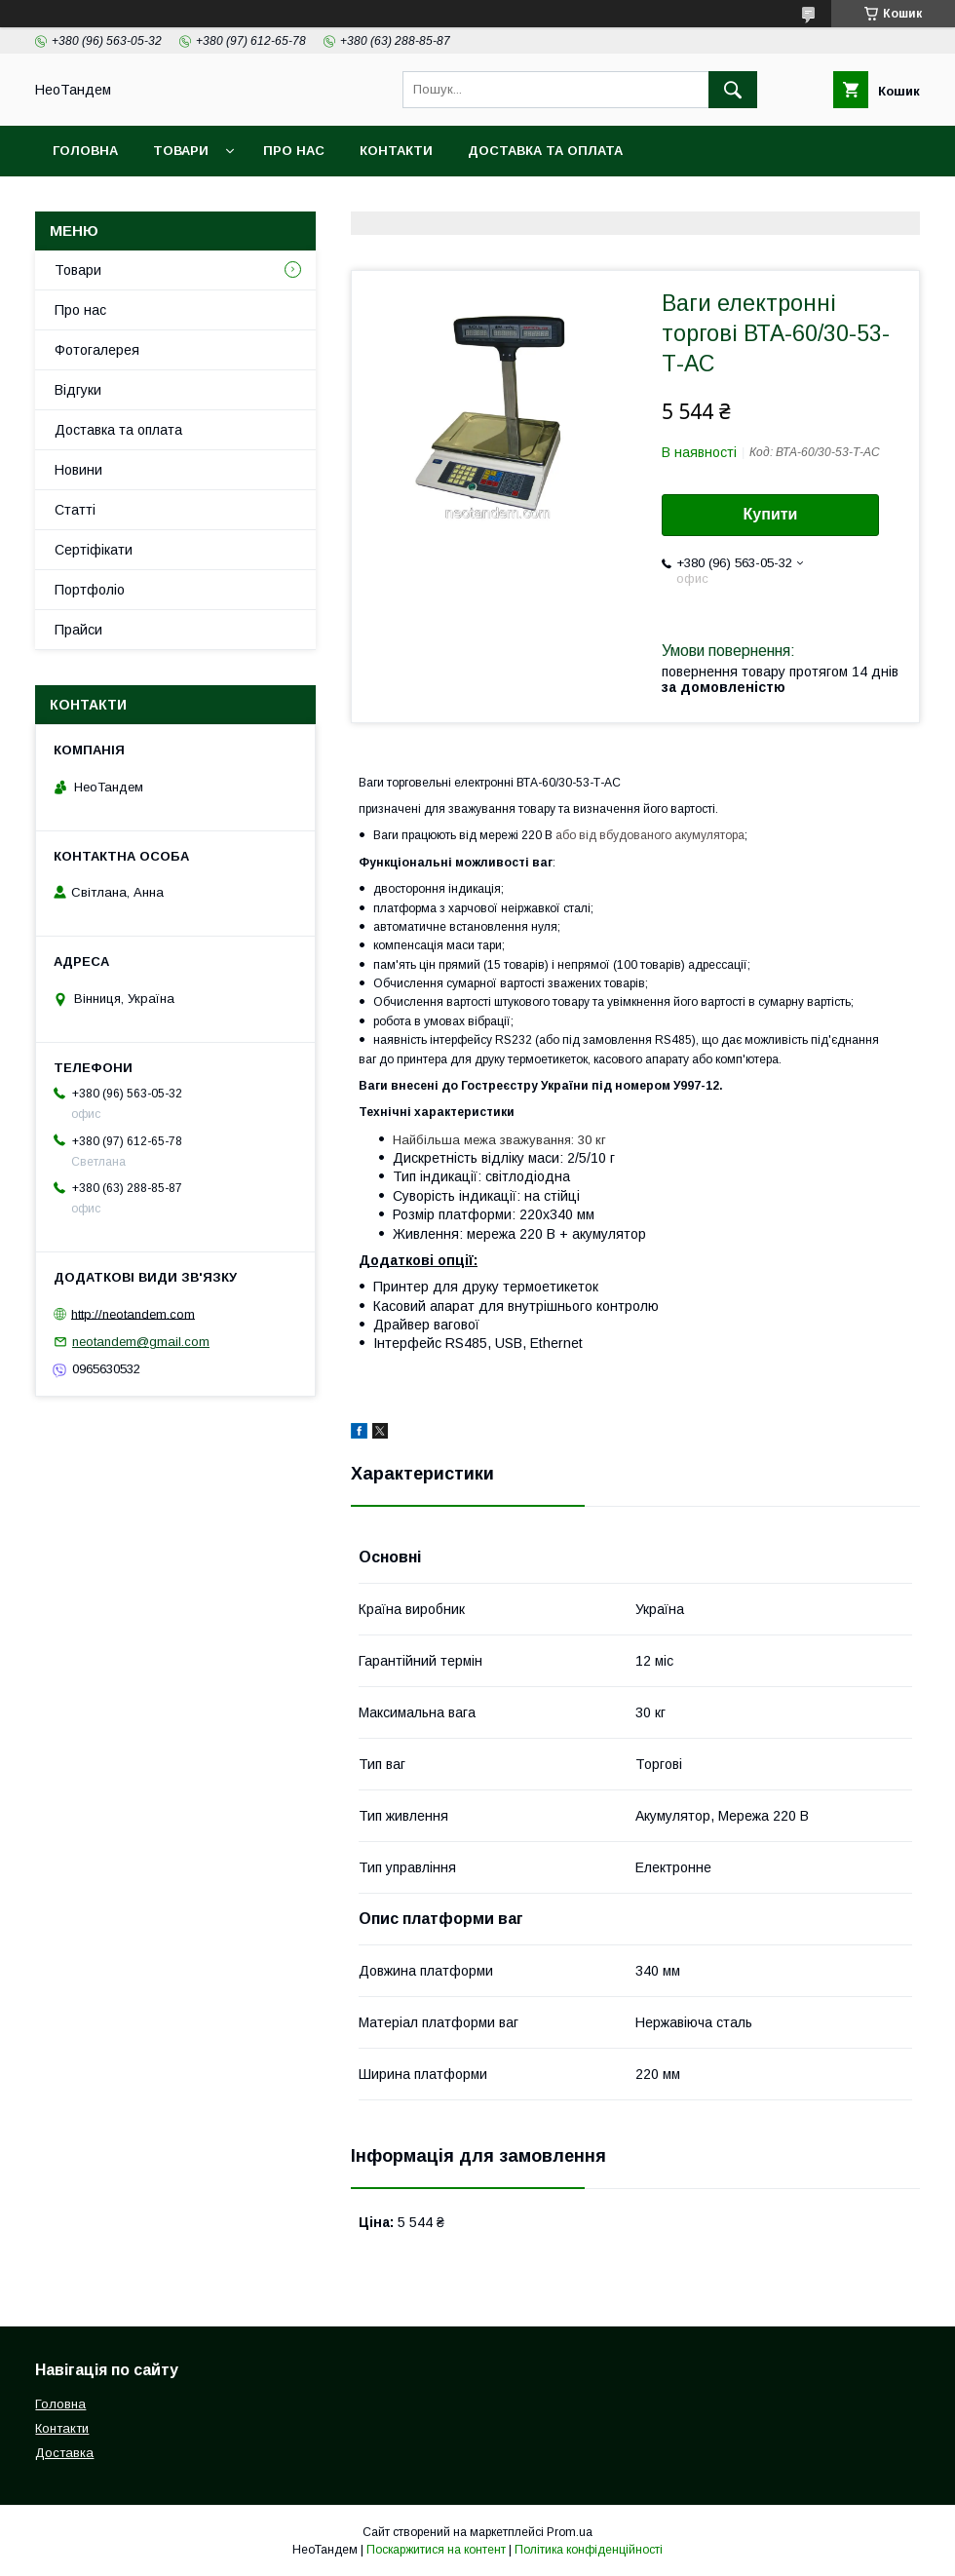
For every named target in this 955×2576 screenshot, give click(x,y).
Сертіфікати (94, 549)
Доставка (64, 2452)
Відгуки (78, 390)
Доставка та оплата (545, 150)
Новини (78, 470)
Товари (181, 150)
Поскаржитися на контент (436, 2550)
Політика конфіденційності (589, 2550)
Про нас (294, 150)
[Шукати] (732, 89)
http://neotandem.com (133, 1313)
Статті (75, 510)
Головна (85, 150)
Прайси (78, 629)
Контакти (396, 150)
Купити (771, 514)
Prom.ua (569, 2532)
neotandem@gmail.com (141, 1341)
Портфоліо (90, 589)
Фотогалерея (97, 350)
